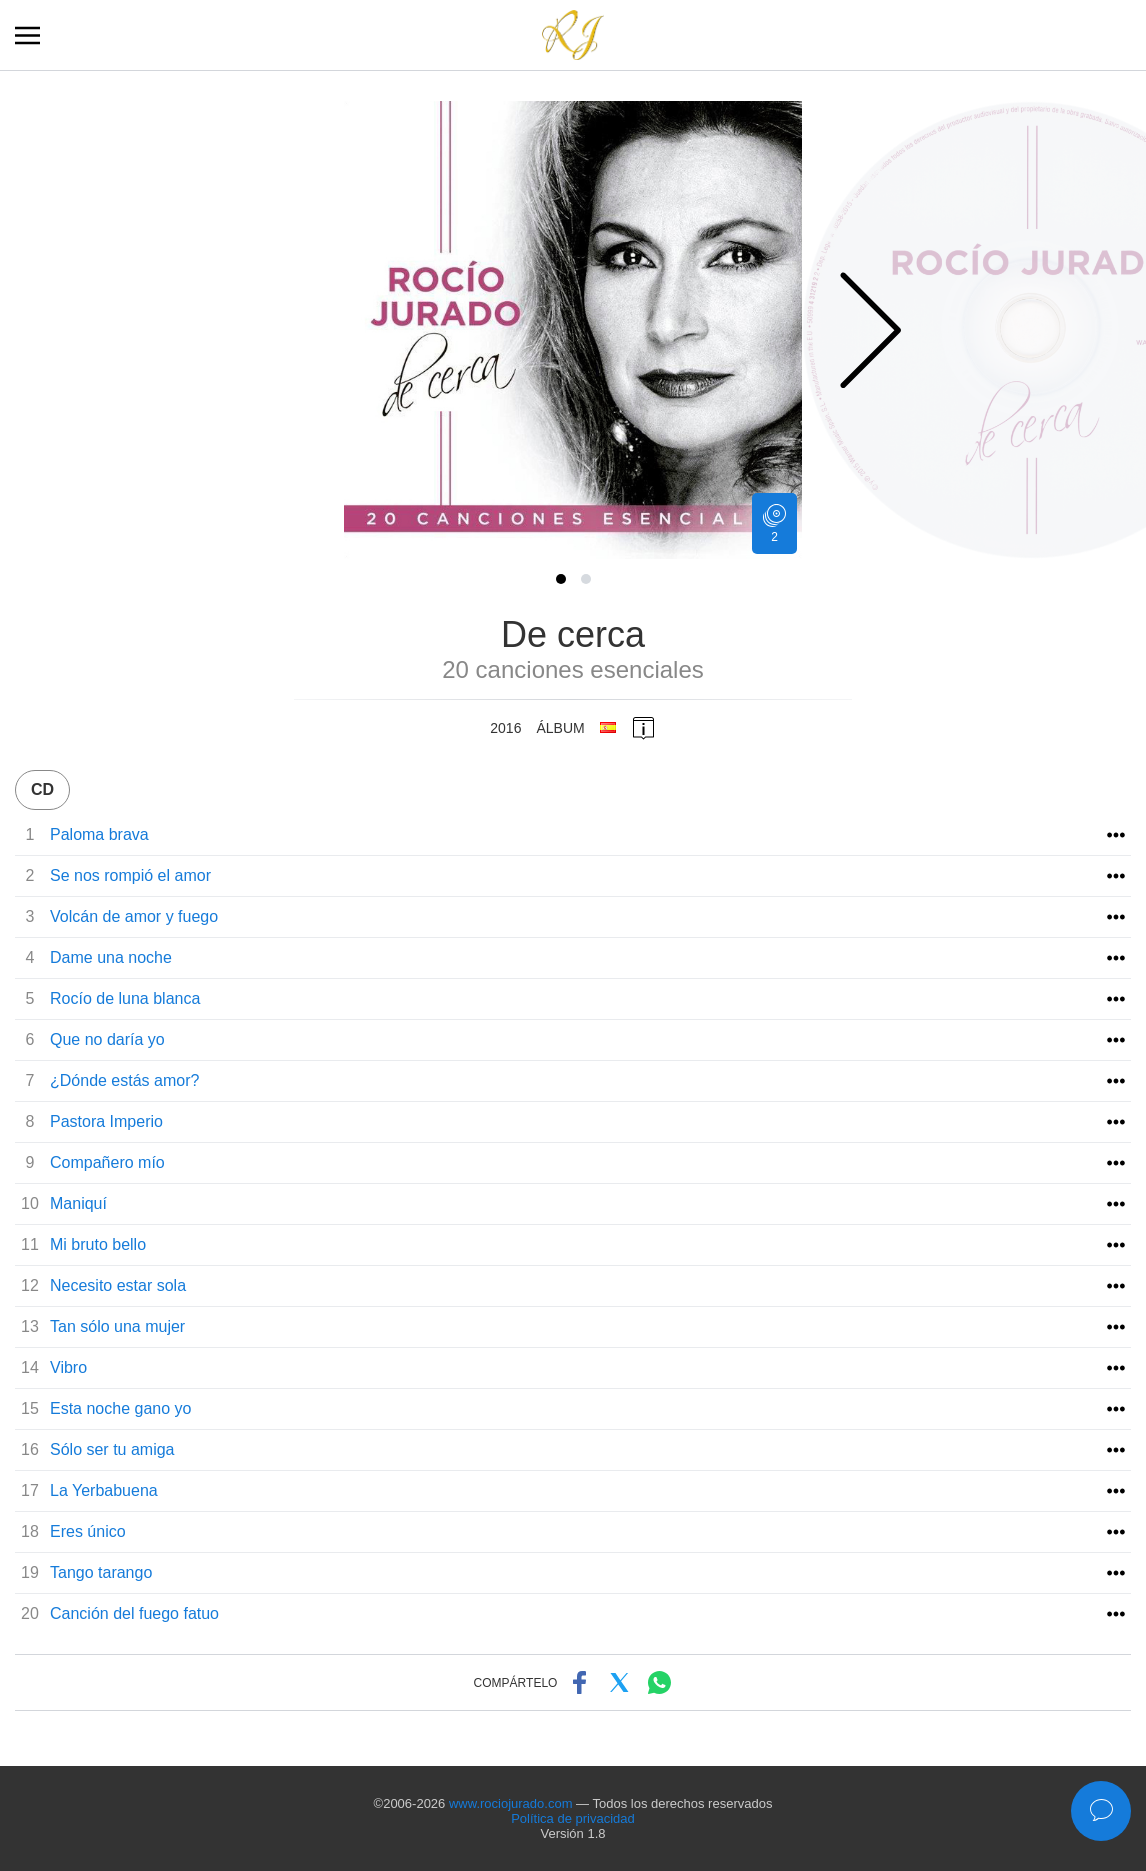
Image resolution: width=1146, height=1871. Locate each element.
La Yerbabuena (104, 1490)
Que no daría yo (107, 1039)
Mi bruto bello (98, 1244)
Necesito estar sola (118, 1285)
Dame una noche (111, 957)
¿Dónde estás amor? (124, 1080)
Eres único (88, 1531)
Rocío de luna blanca (125, 998)
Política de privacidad (573, 1818)
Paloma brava (99, 834)
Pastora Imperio (106, 1121)
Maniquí (78, 1203)
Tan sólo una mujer (117, 1326)
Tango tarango (101, 1572)
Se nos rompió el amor (130, 875)
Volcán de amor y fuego (134, 916)
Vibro (68, 1367)
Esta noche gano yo (120, 1408)
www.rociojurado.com (511, 1803)
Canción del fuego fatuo (134, 1613)
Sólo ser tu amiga (112, 1449)
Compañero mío (107, 1162)
